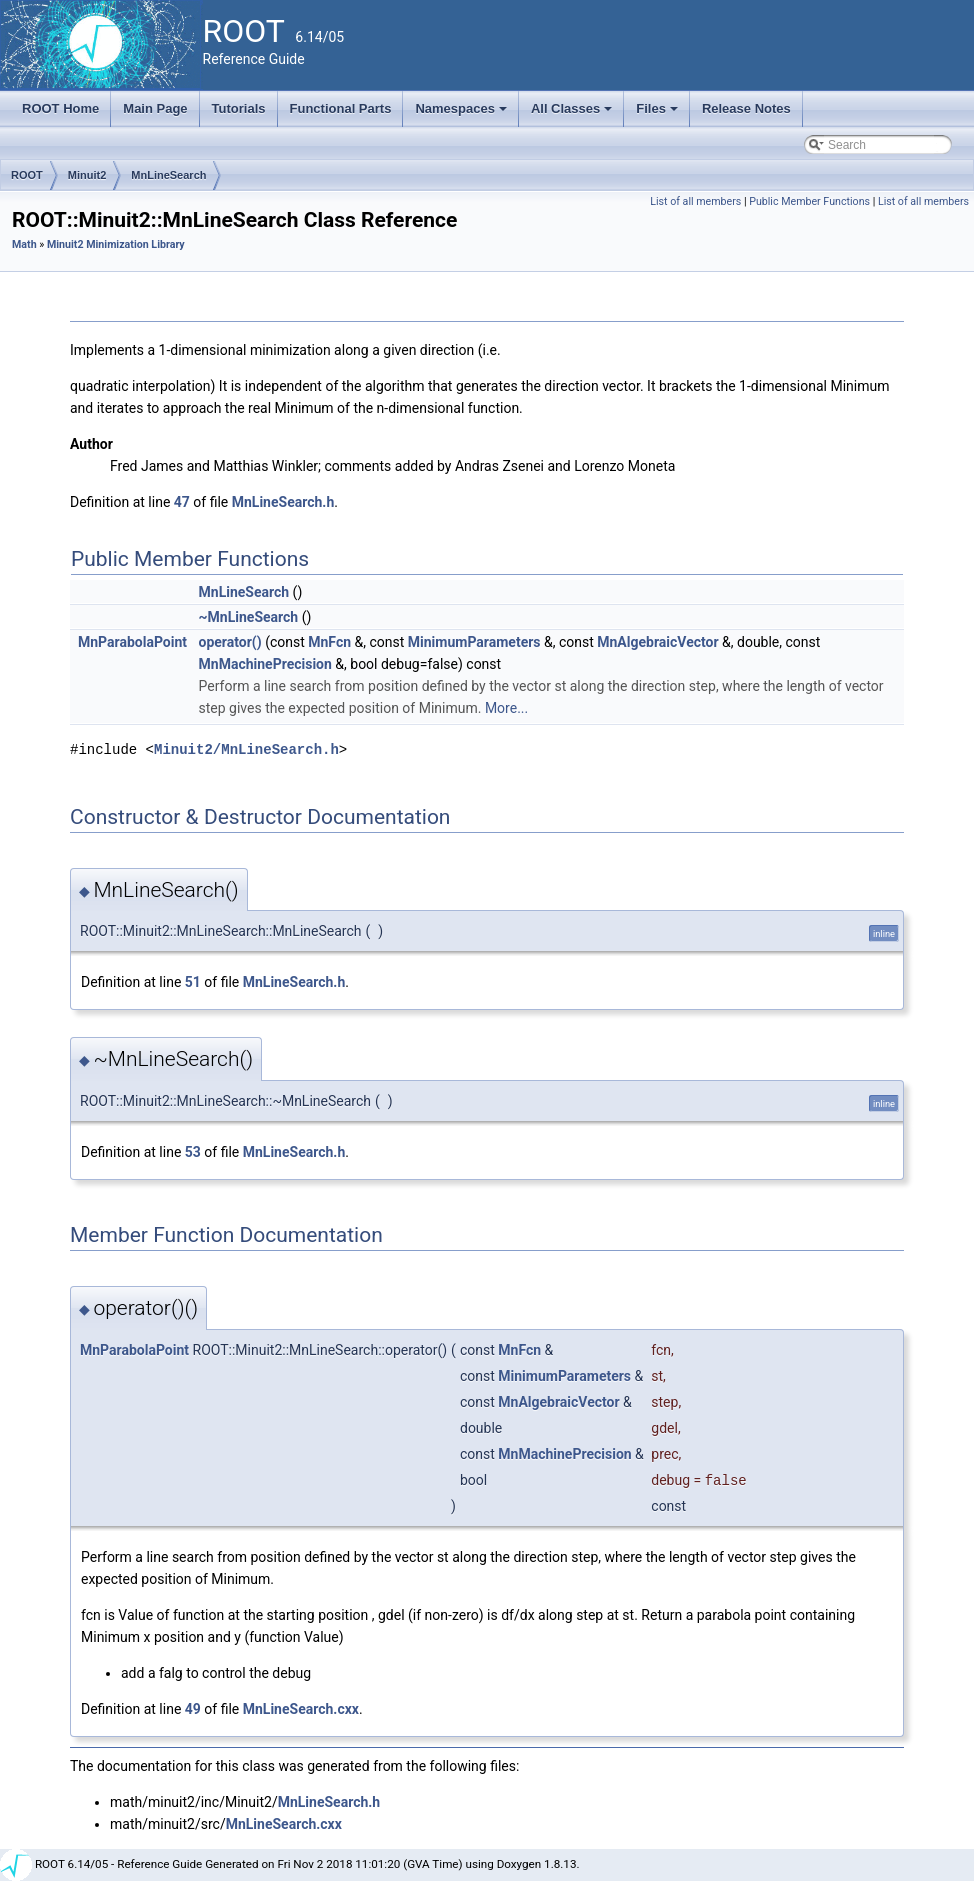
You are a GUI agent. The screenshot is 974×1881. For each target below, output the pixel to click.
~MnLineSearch (249, 617)
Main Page (155, 108)
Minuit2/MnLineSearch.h (246, 749)
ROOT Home (60, 108)
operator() (230, 642)
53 (193, 1152)
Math (24, 244)
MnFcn (329, 642)
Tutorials (239, 108)
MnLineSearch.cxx (301, 1709)
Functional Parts (341, 108)
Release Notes (746, 108)
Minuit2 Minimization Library (116, 244)
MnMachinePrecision (265, 664)
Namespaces (462, 114)
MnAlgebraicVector (657, 642)
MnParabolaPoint (132, 642)
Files (658, 114)
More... (506, 708)
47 (182, 502)
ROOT (27, 175)
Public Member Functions (809, 201)
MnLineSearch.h (283, 502)
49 (193, 1709)
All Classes (573, 114)
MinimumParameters (474, 642)
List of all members (695, 201)
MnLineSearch (168, 175)
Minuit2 (87, 175)
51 (193, 982)
